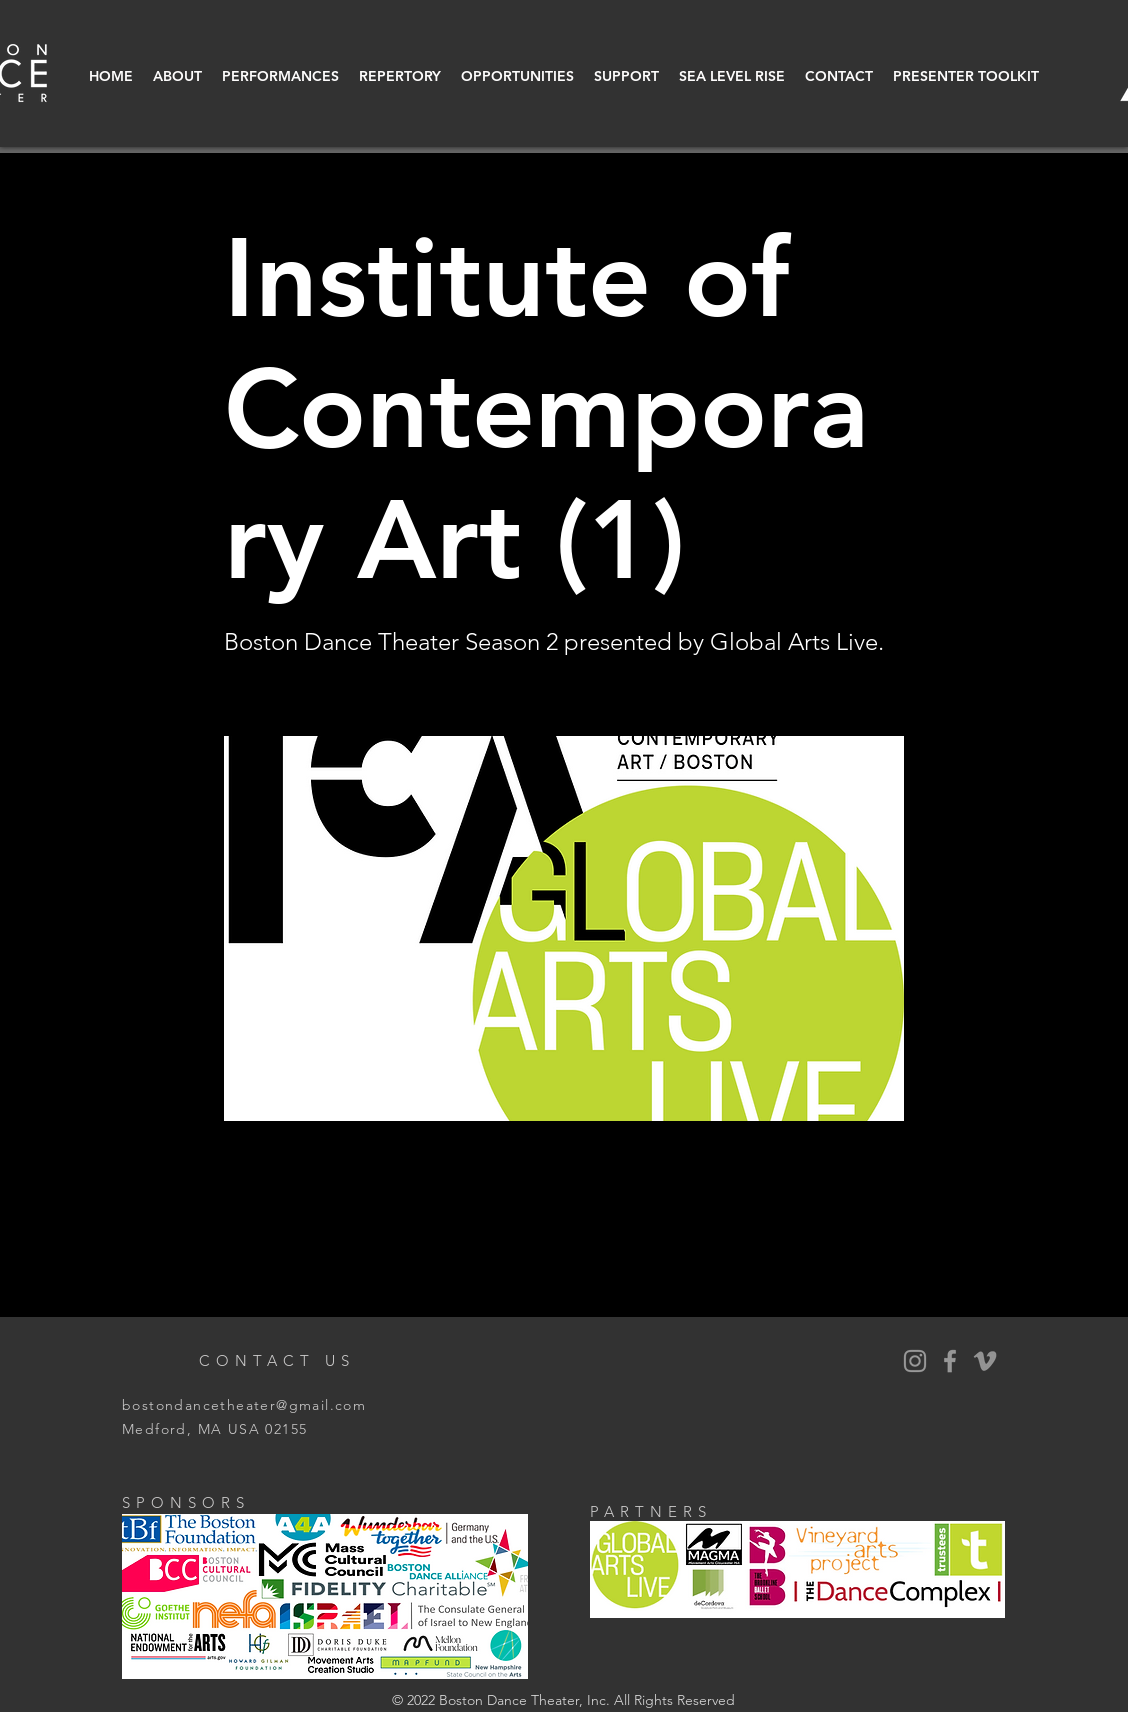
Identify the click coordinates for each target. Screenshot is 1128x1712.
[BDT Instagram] (915, 1361)
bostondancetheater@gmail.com (244, 1405)
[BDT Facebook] (950, 1361)
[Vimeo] (985, 1361)
